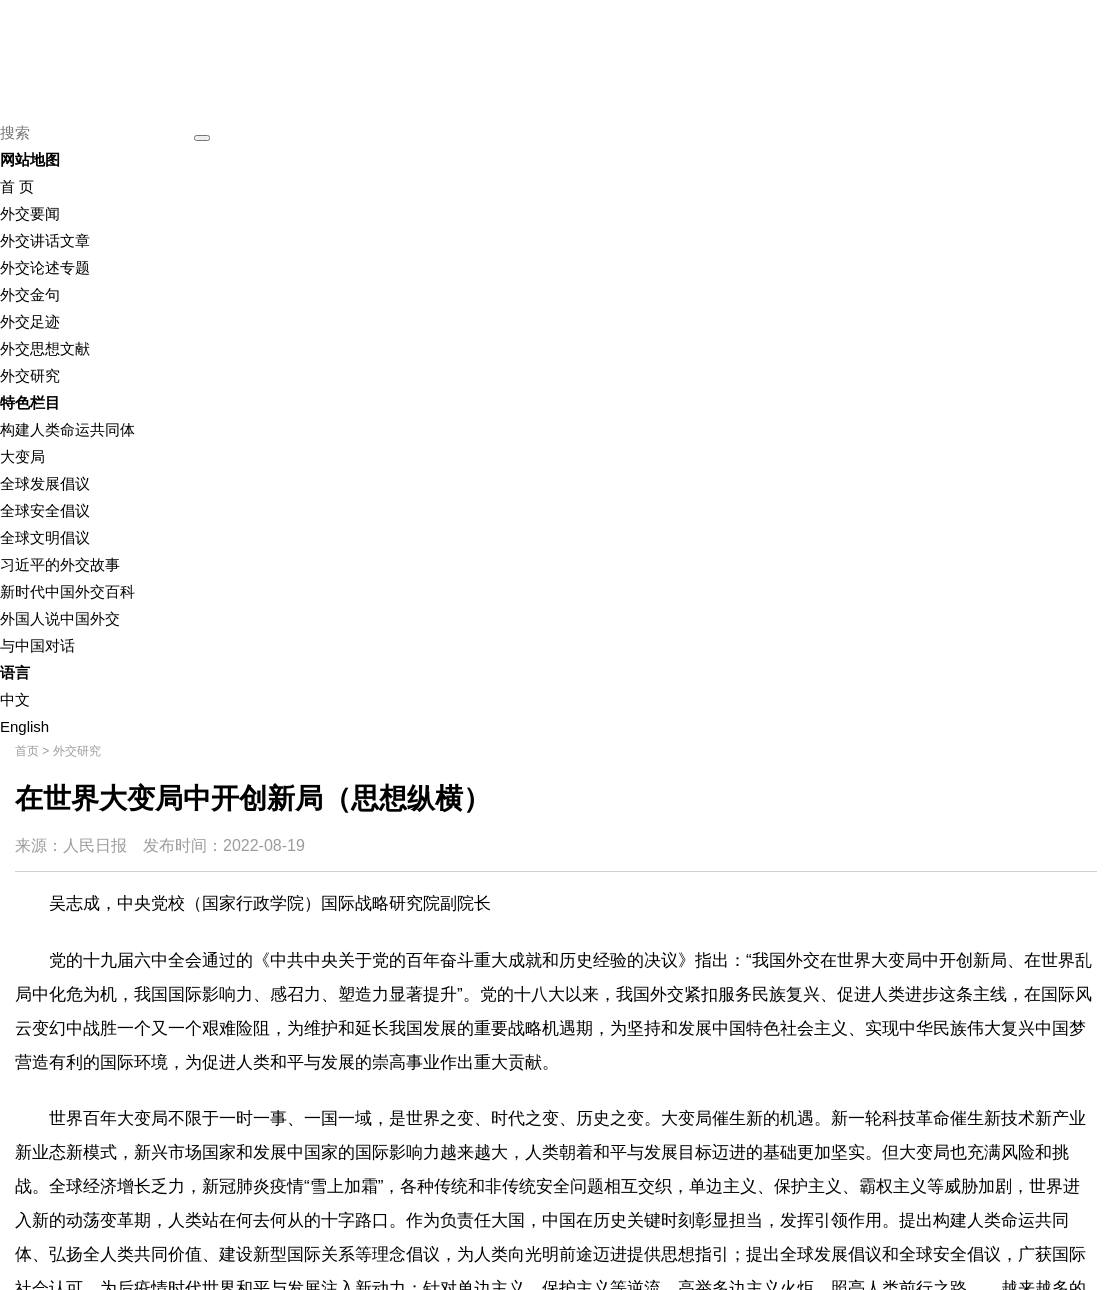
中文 (15, 699)
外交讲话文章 (45, 240)
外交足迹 (30, 321)
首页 (27, 751)
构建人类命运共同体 (67, 429)
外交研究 (30, 375)
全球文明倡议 (45, 537)
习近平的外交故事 (60, 564)
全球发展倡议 (45, 483)
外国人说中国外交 (60, 618)
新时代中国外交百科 (67, 591)
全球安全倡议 (45, 510)
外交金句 (30, 294)
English (24, 726)
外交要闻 (30, 213)
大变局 (22, 456)
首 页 (17, 186)
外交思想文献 (45, 348)
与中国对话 (37, 645)
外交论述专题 (45, 267)
